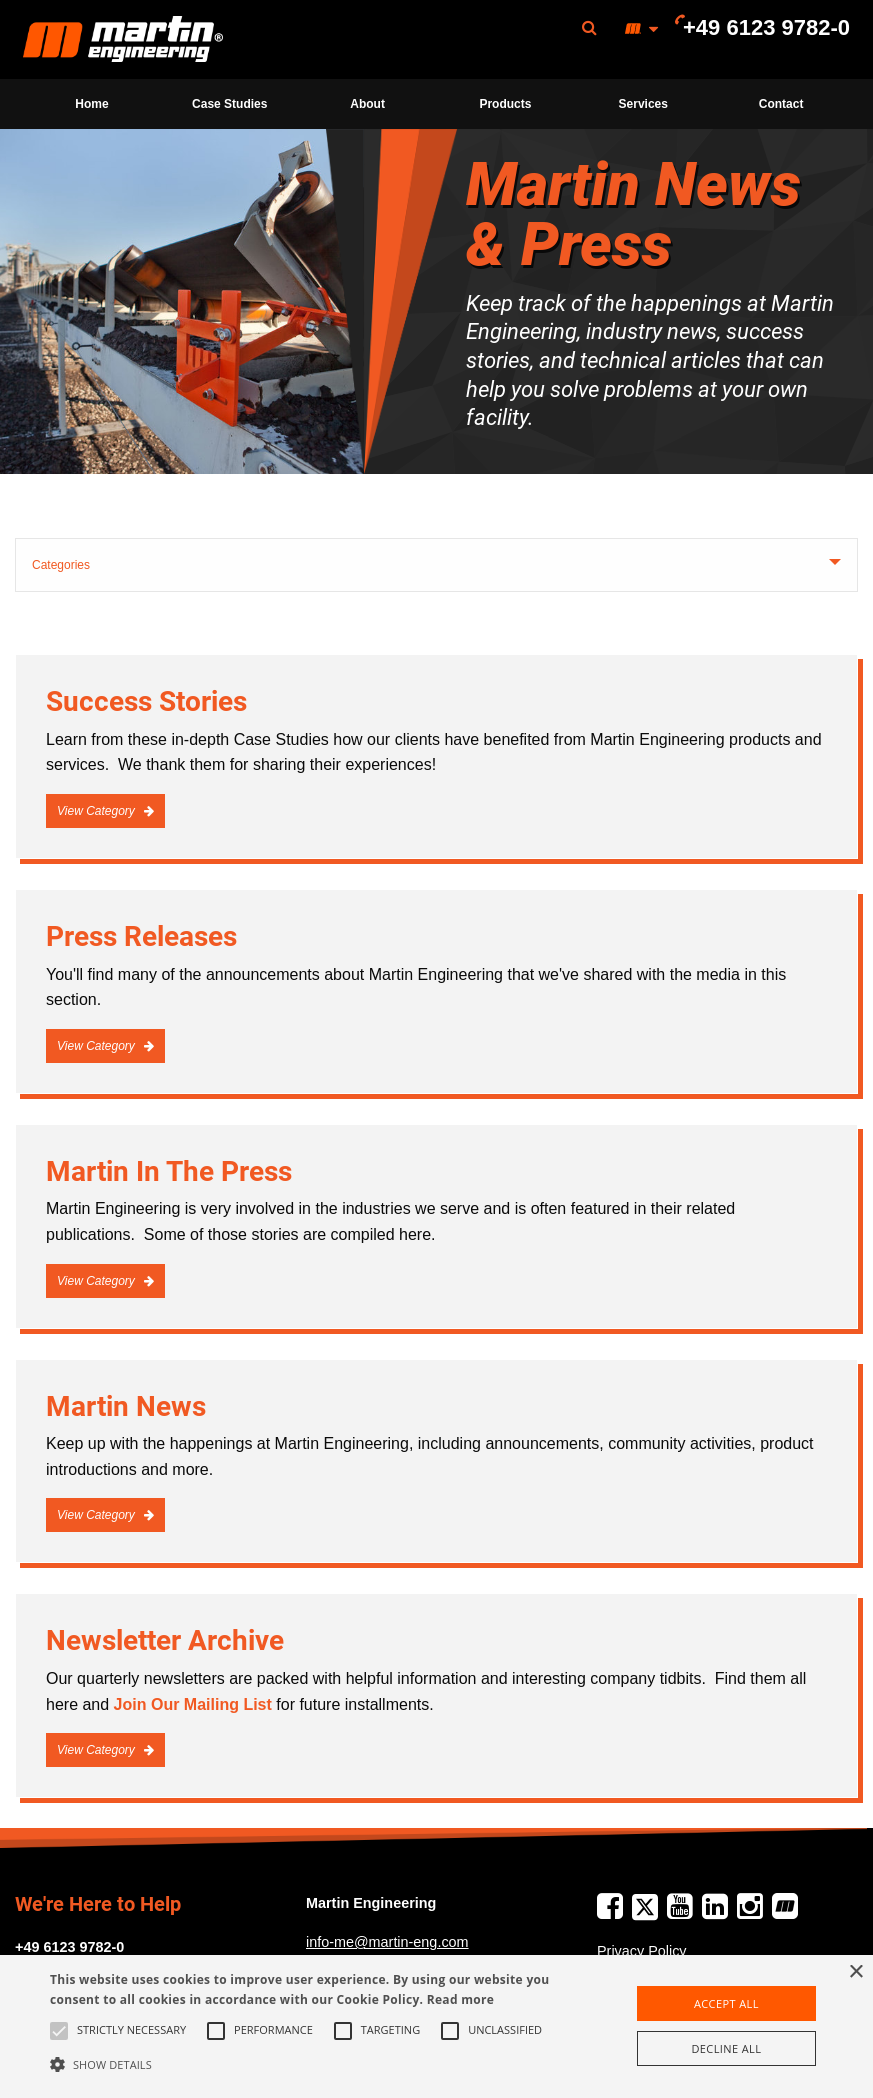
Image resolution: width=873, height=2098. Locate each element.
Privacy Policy (642, 1951)
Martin (123, 40)
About (367, 104)
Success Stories (146, 701)
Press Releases (141, 936)
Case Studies (229, 104)
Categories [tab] (61, 565)
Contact (781, 104)
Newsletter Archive (165, 1640)
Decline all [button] (726, 2048)
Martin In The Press (169, 1171)
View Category (97, 811)
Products (505, 104)
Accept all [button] (726, 2003)
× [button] (855, 1972)
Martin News (126, 1406)
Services (643, 104)
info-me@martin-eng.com (387, 1942)
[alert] (436, 2026)
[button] (301, 2064)
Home (91, 104)
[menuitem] (123, 39)
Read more (460, 1999)
